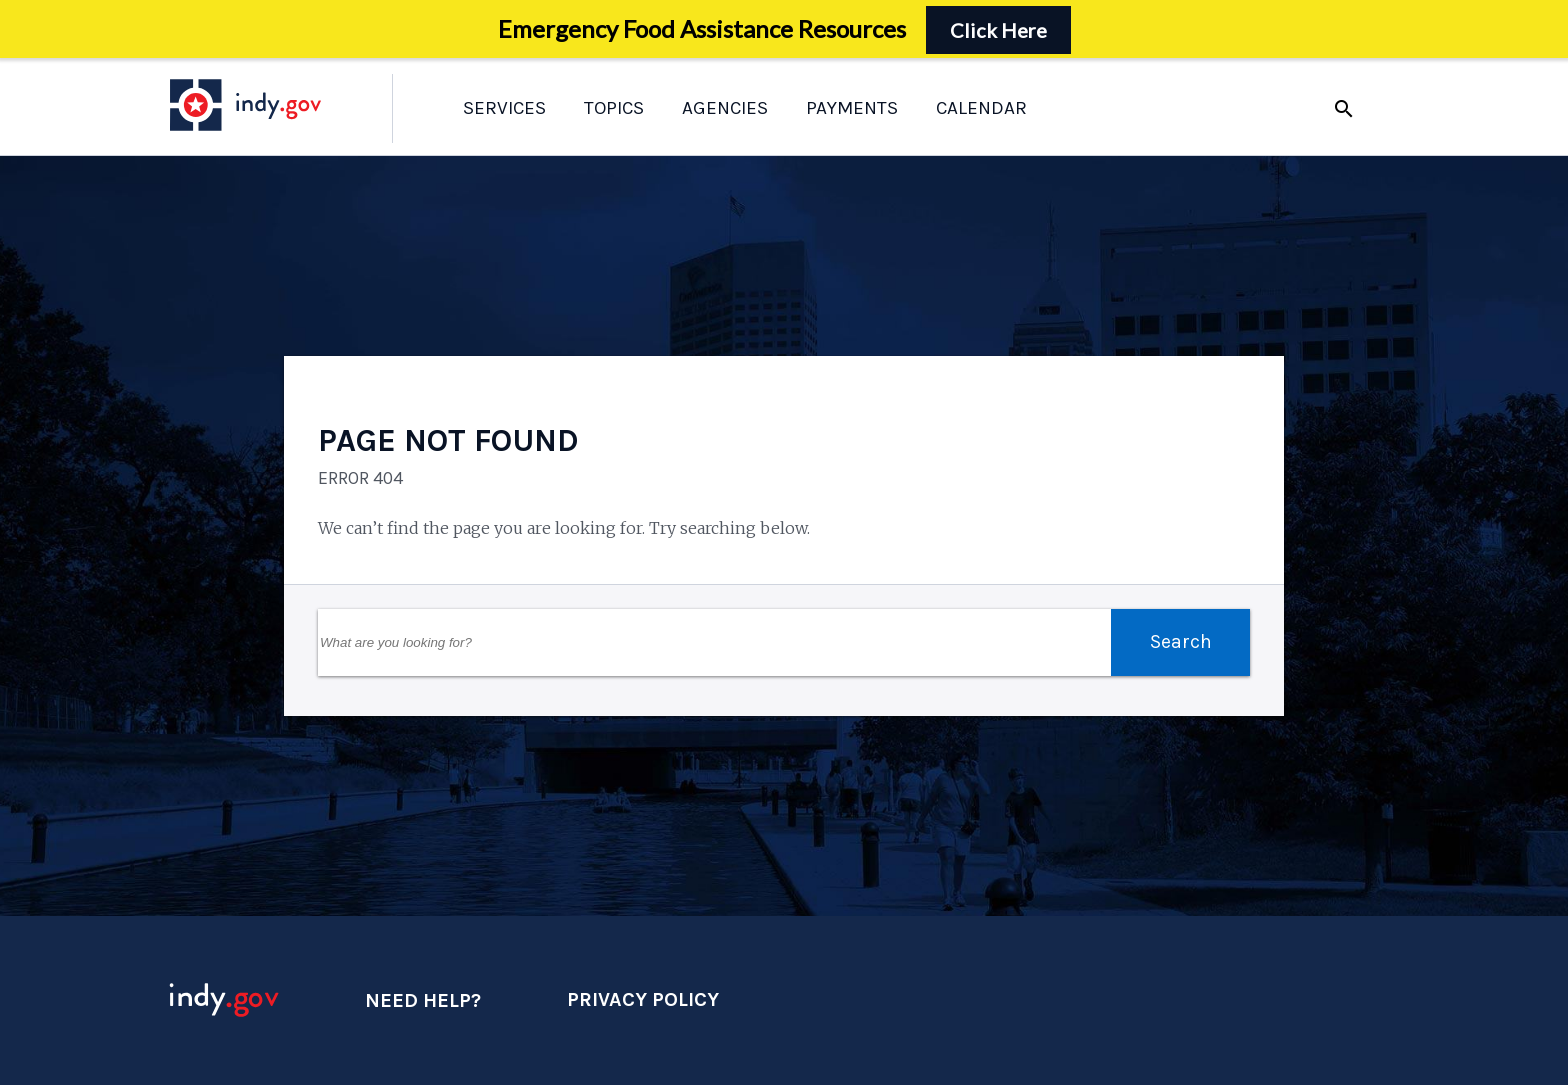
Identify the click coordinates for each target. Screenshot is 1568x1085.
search (1344, 109)
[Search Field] (714, 642)
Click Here (998, 30)
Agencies (725, 108)
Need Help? (423, 1000)
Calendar (981, 108)
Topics (614, 108)
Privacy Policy (643, 999)
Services (504, 108)
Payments (852, 108)
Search (1181, 641)
